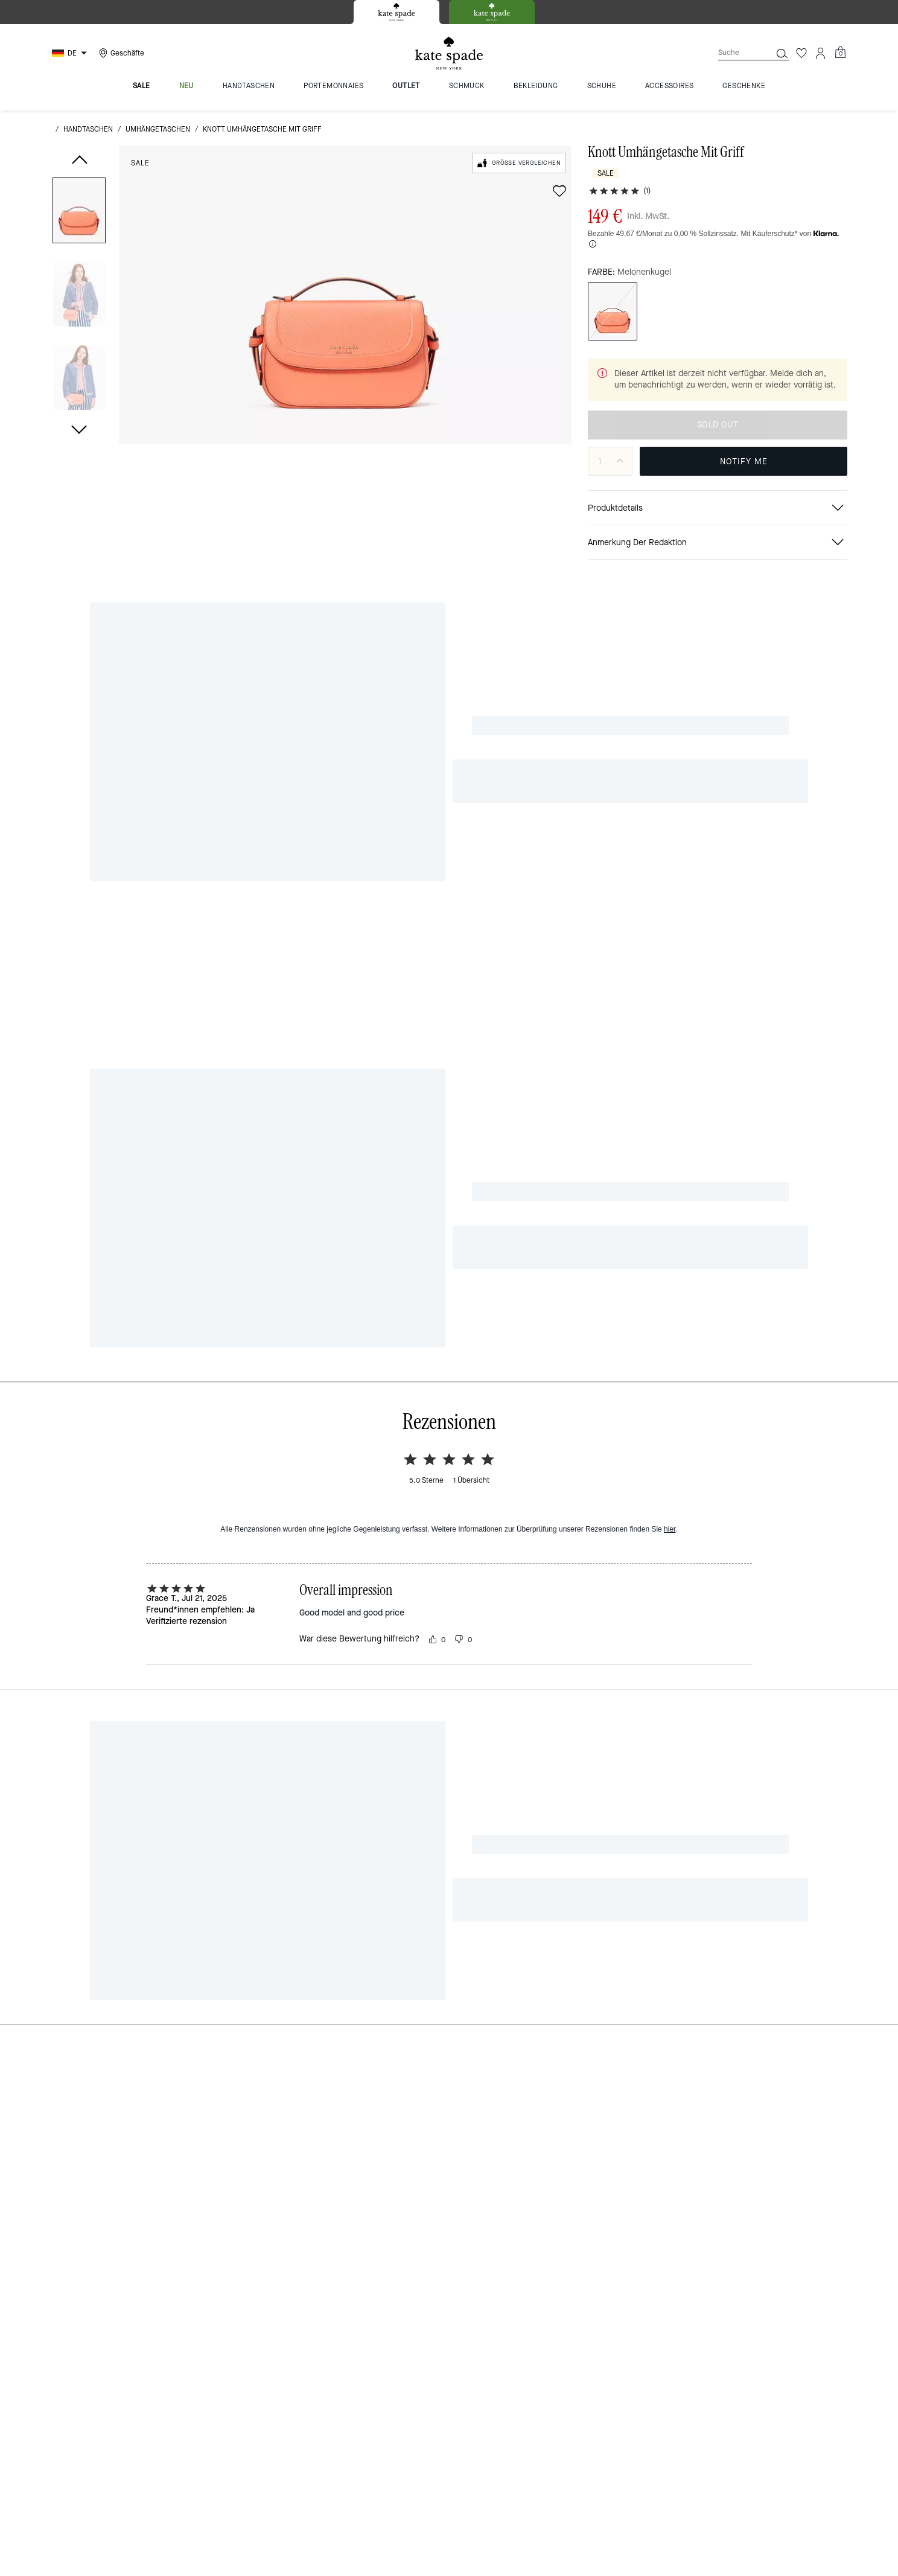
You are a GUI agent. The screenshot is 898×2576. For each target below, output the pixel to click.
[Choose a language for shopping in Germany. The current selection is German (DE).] (71, 53)
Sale (140, 163)
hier (669, 1030)
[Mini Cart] (840, 52)
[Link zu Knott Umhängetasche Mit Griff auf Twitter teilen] (810, 847)
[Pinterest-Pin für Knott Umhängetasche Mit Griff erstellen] (781, 847)
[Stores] (120, 53)
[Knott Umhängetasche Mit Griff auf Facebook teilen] (751, 847)
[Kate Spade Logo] (449, 53)
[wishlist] (559, 190)
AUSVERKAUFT (717, 424)
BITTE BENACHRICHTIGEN (744, 461)
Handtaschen (88, 129)
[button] (79, 211)
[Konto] (821, 53)
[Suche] (735, 53)
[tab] (396, 12)
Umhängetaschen (158, 129)
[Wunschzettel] (801, 53)
